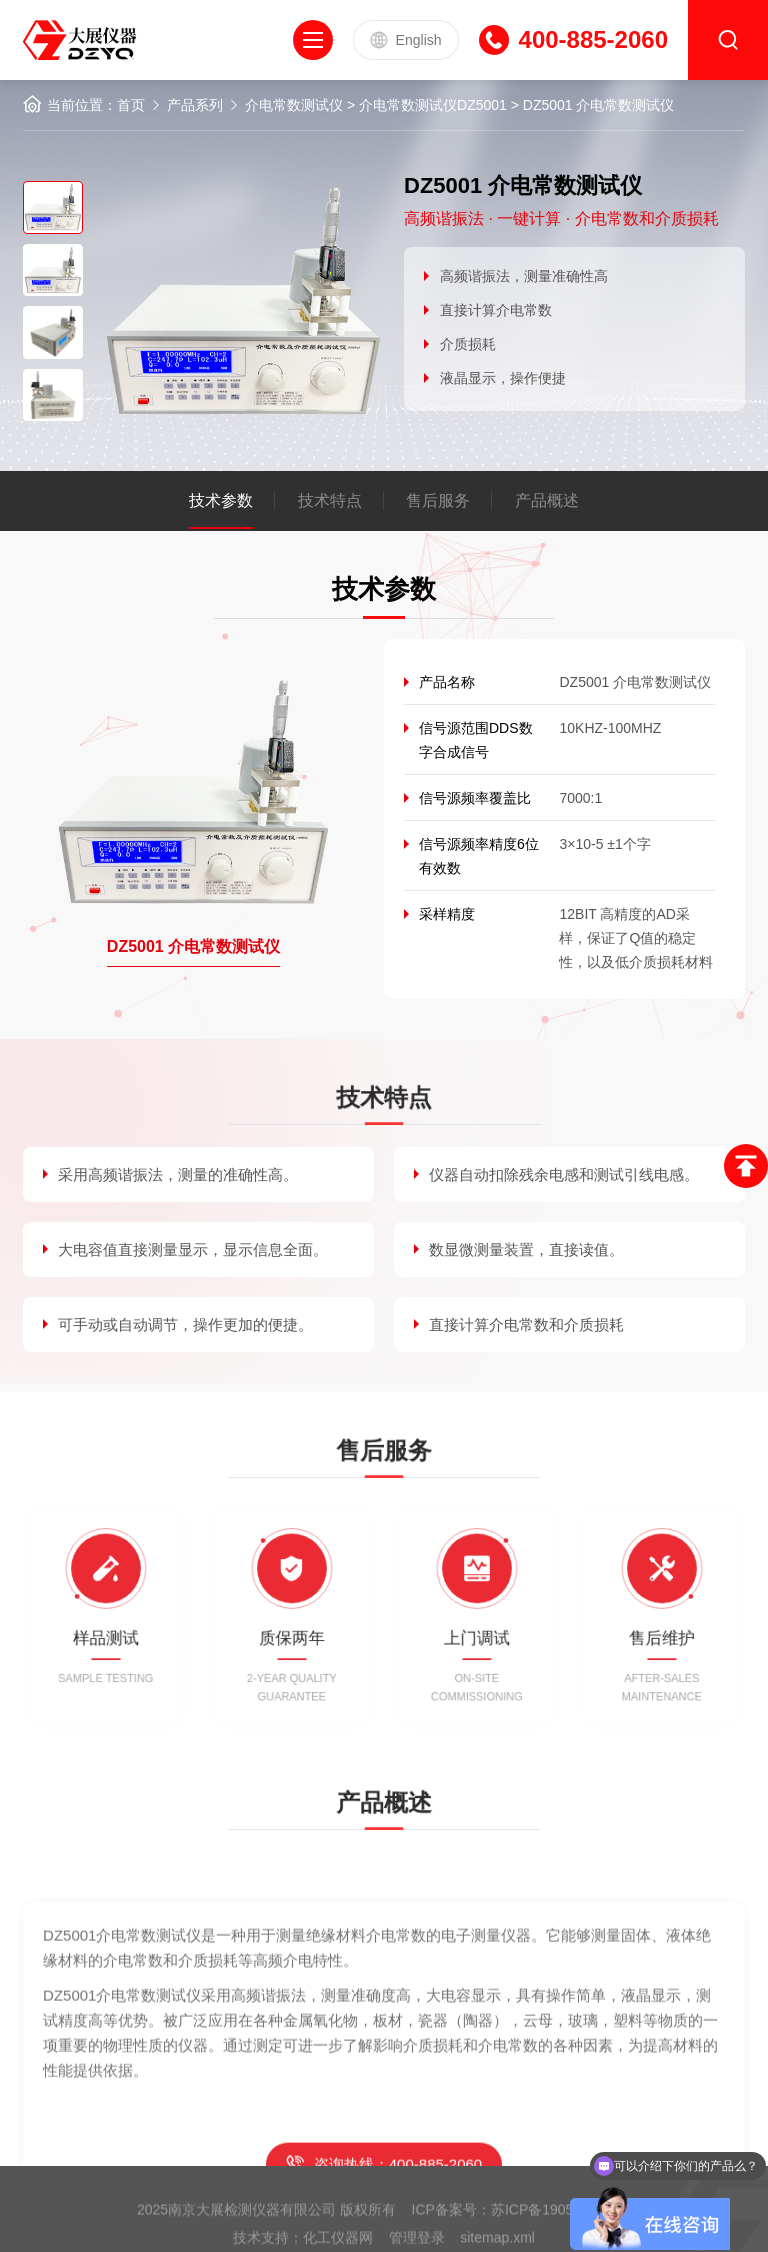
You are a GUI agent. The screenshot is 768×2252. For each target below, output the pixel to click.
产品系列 (195, 105)
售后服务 (438, 500)
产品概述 (547, 500)
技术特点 (330, 500)
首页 (131, 105)
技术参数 (221, 500)
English (406, 40)
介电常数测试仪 (294, 105)
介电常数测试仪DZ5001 (433, 105)
